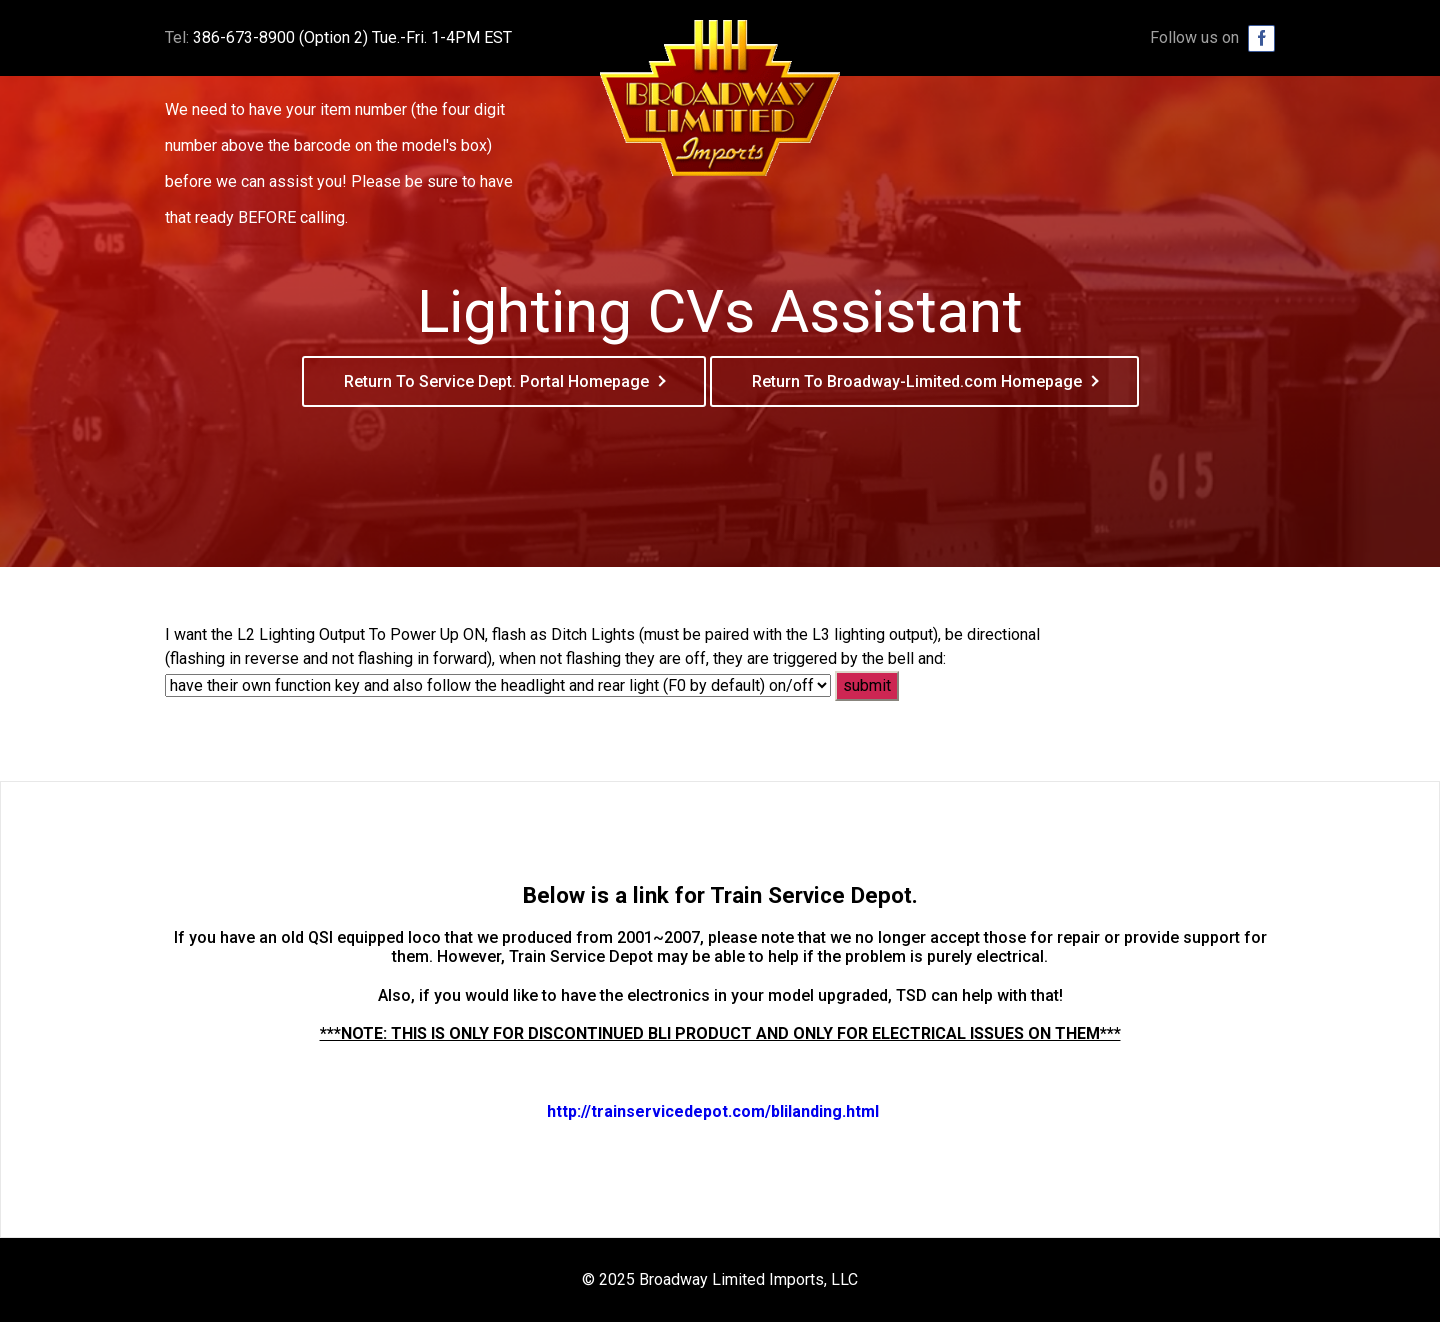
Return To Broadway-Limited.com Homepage (917, 381)
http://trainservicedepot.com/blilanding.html (713, 1111)
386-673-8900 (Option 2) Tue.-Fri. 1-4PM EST (352, 37)
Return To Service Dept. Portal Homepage (496, 381)
